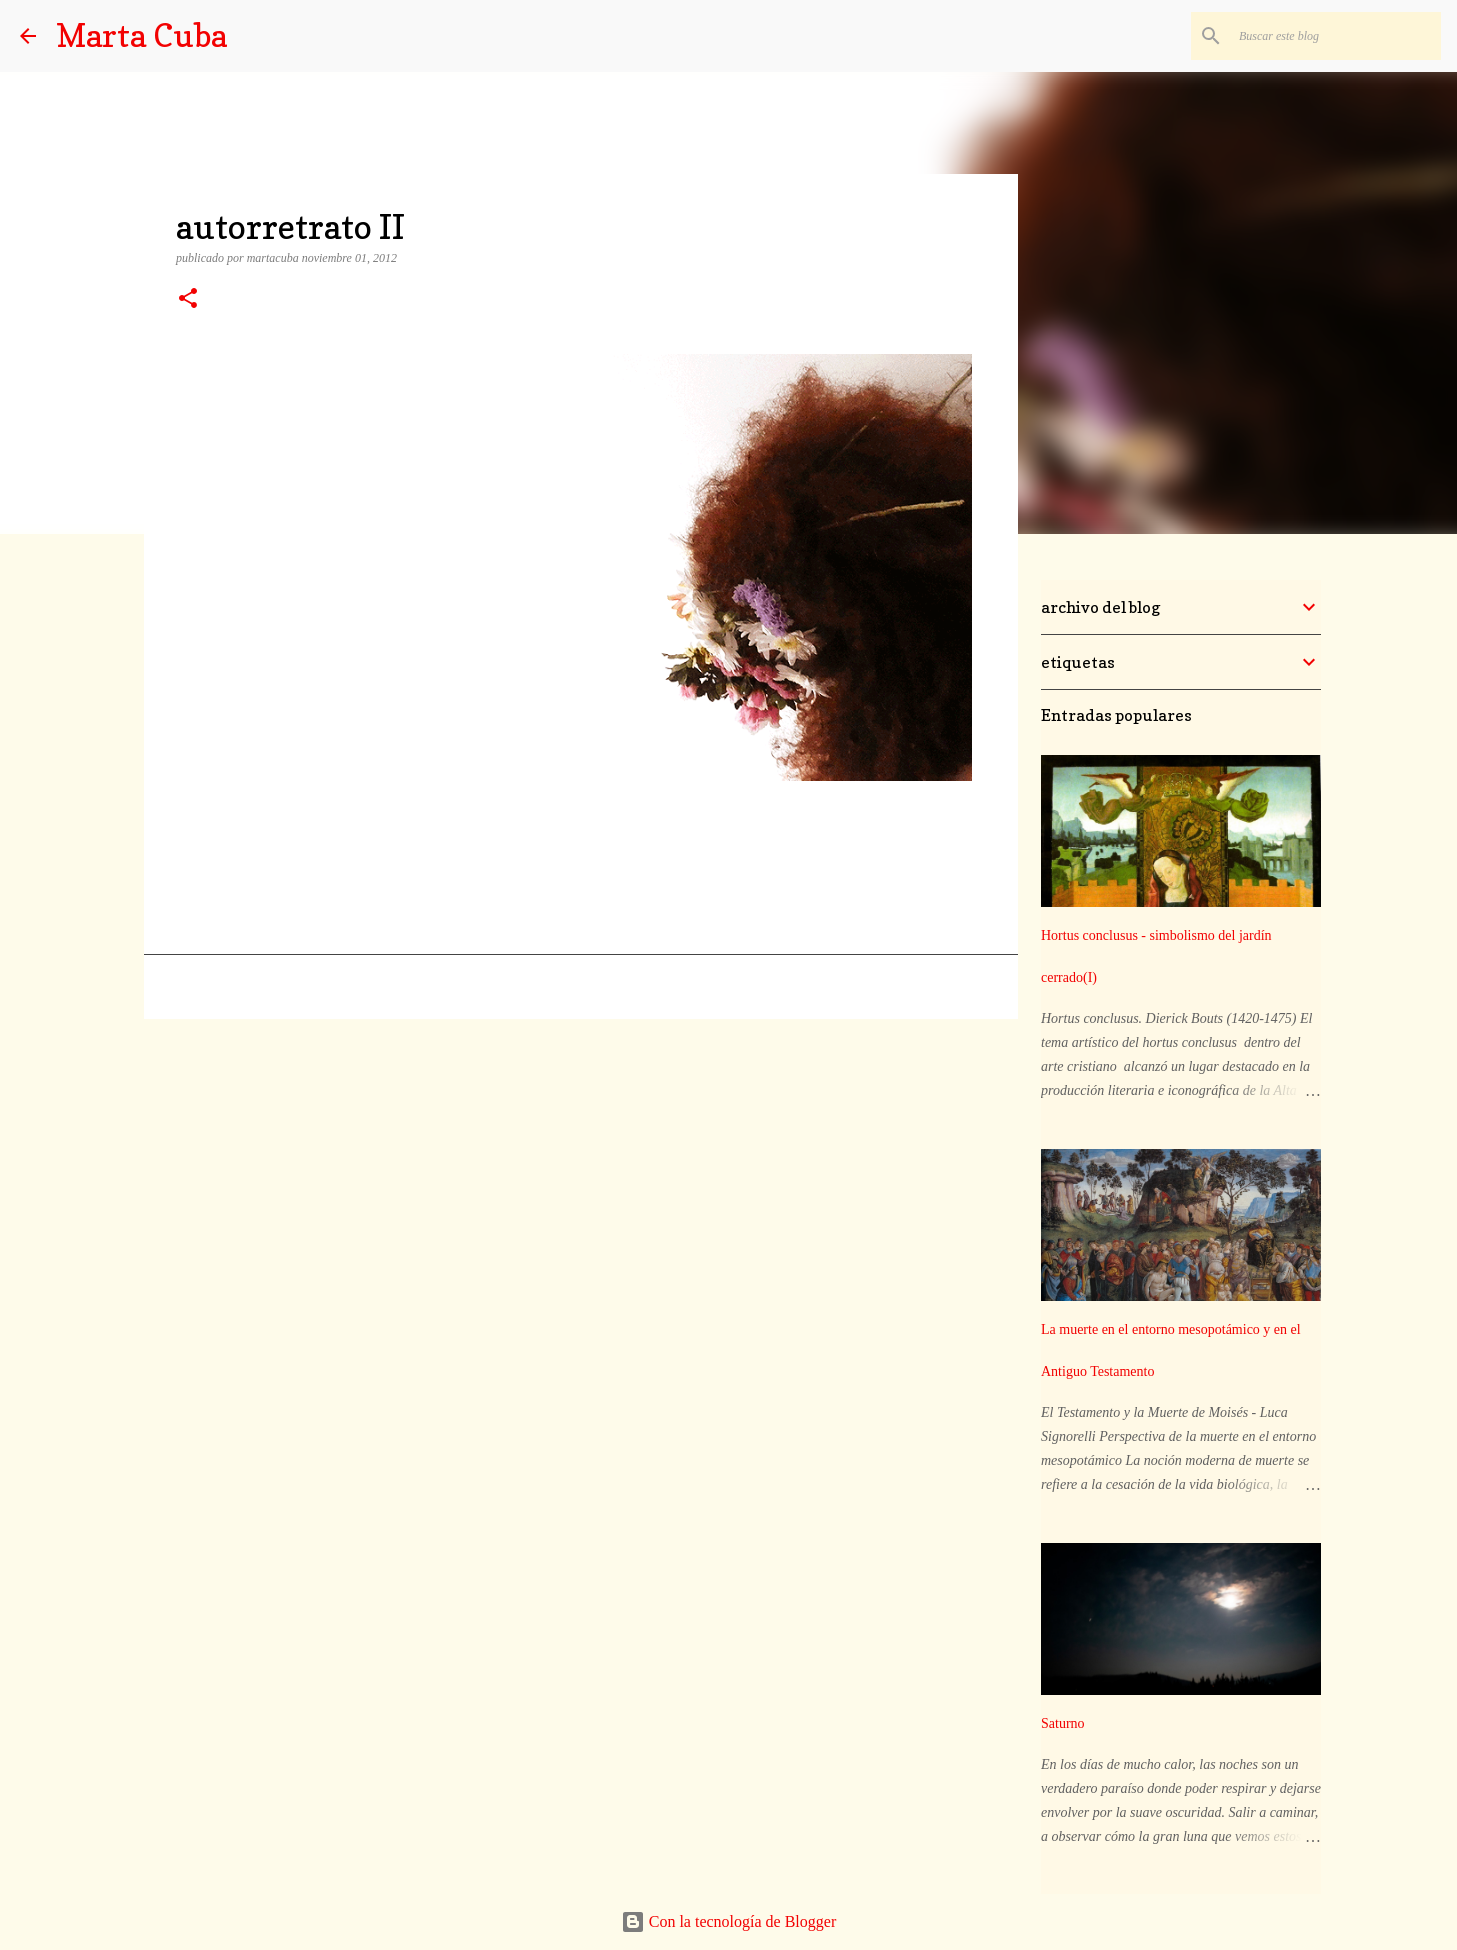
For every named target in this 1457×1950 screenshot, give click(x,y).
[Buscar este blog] (1336, 36)
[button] (188, 300)
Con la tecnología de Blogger (729, 1921)
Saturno (1063, 1723)
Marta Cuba (141, 35)
